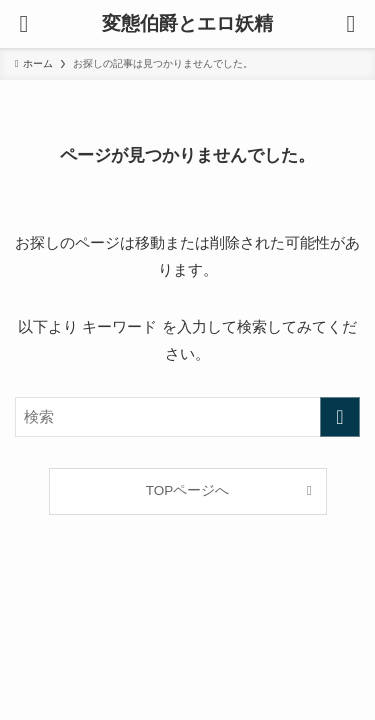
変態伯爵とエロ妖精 (187, 24)
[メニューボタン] (24, 24)
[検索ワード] (187, 417)
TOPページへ (188, 490)
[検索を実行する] (340, 417)
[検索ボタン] (351, 24)
